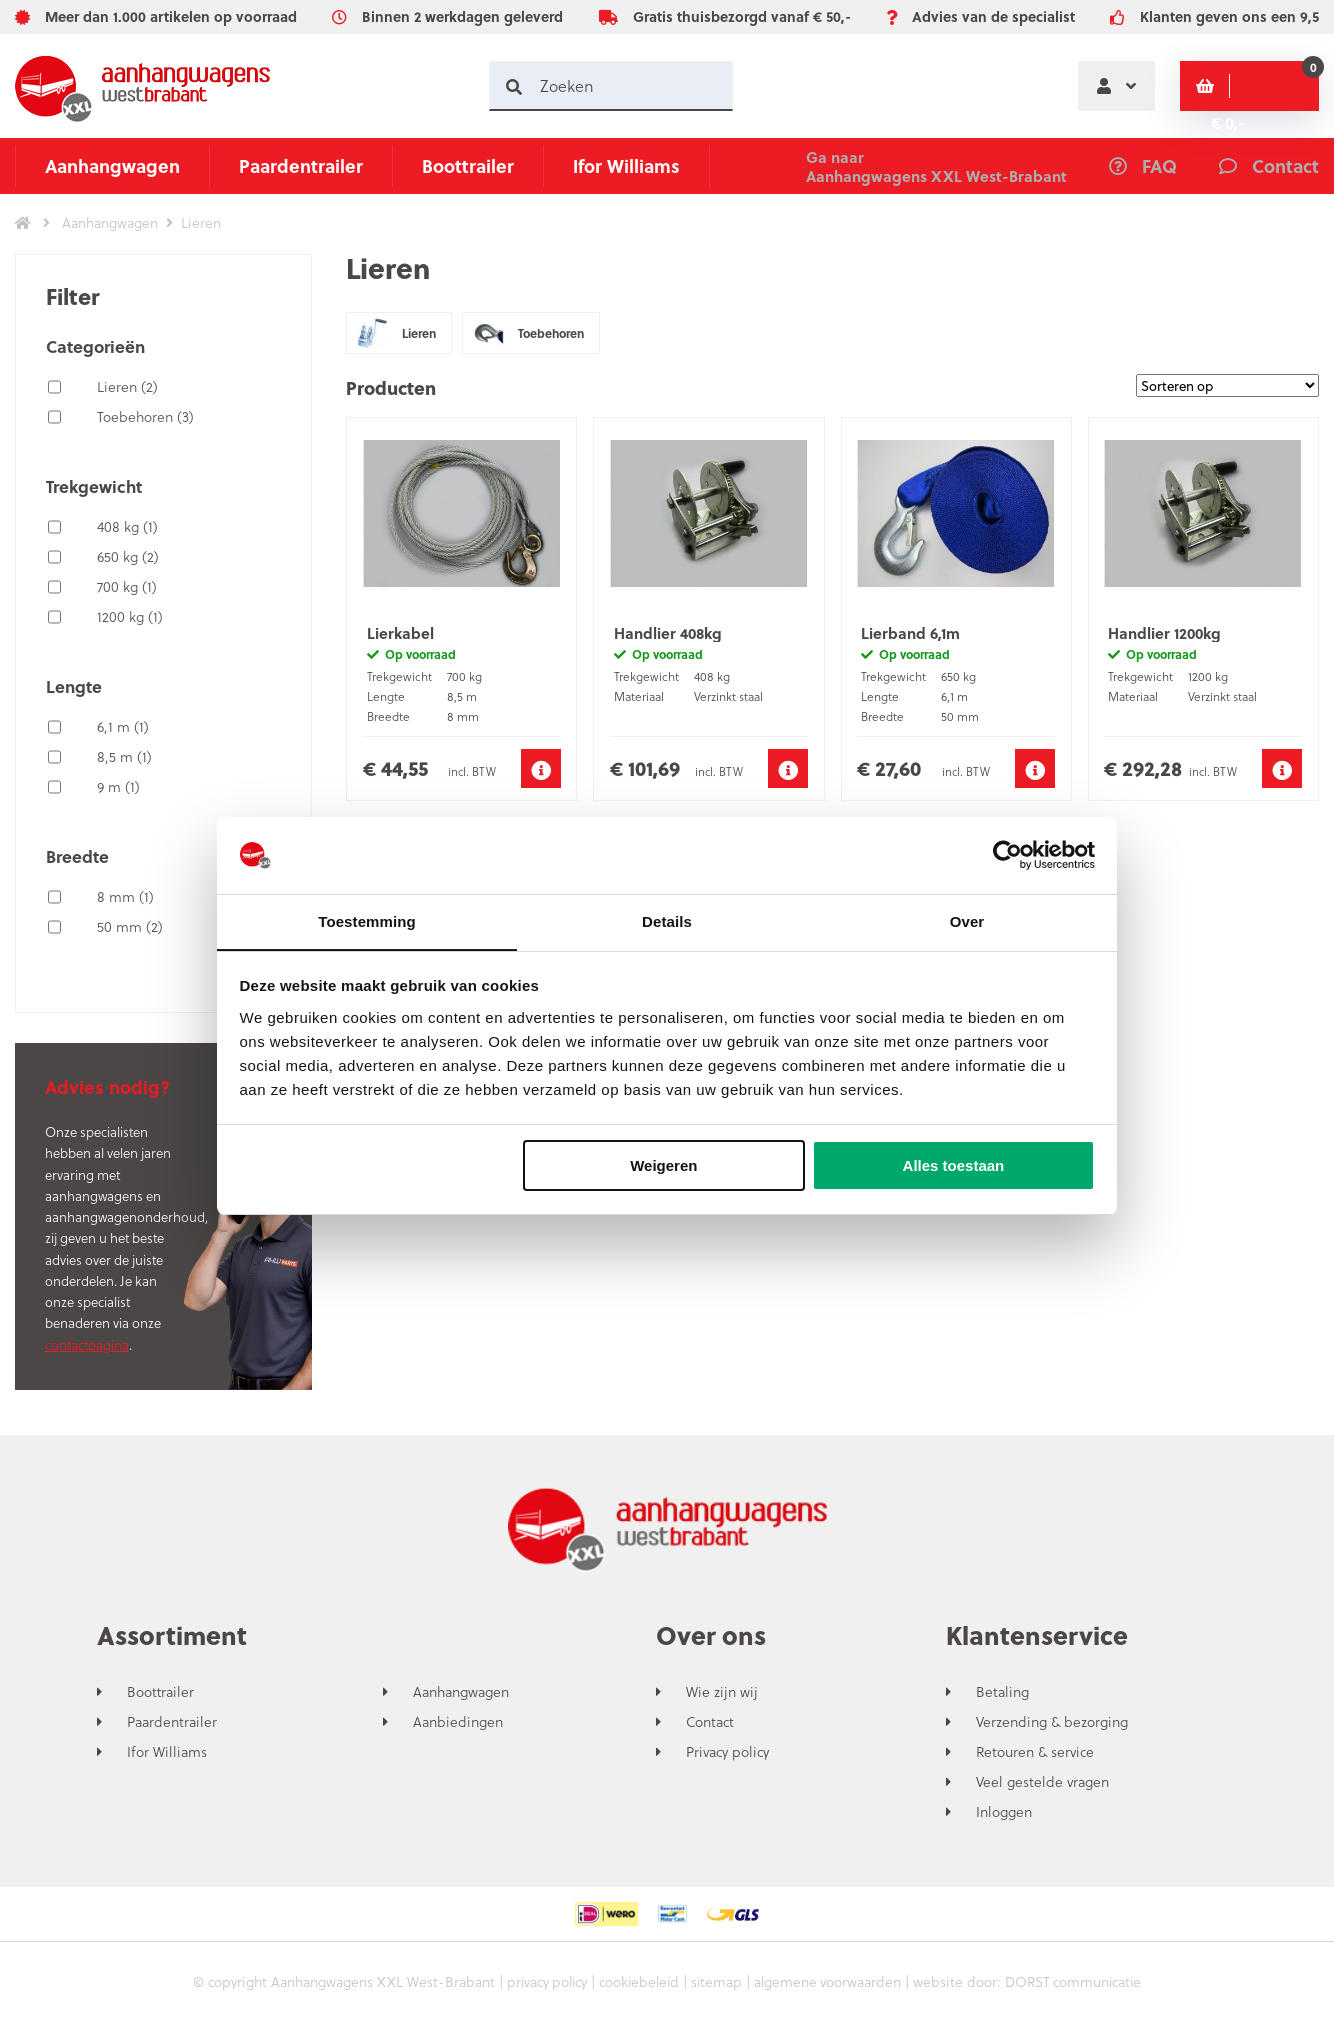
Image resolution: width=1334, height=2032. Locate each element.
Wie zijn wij (722, 1692)
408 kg (127, 526)
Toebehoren (145, 416)
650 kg (128, 556)
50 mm (130, 926)
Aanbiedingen (458, 1722)
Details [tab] (667, 920)
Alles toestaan (954, 1166)
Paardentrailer (301, 165)
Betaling (1002, 1692)
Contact (710, 1722)
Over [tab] (967, 920)
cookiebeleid (637, 1981)
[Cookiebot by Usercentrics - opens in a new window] (1007, 855)
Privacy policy (727, 1752)
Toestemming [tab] (367, 920)
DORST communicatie (1078, 1981)
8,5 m (124, 756)
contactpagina (87, 1344)
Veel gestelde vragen (1042, 1782)
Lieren (127, 386)
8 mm (125, 896)
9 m (118, 786)
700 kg (127, 586)
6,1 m (123, 726)
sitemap (717, 1981)
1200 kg (130, 616)
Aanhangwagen (112, 165)
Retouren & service (1035, 1752)
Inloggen (1004, 1812)
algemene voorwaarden (829, 1981)
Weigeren (663, 1166)
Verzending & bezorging (1052, 1722)
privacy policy (542, 1981)
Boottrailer (468, 165)
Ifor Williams (626, 165)
